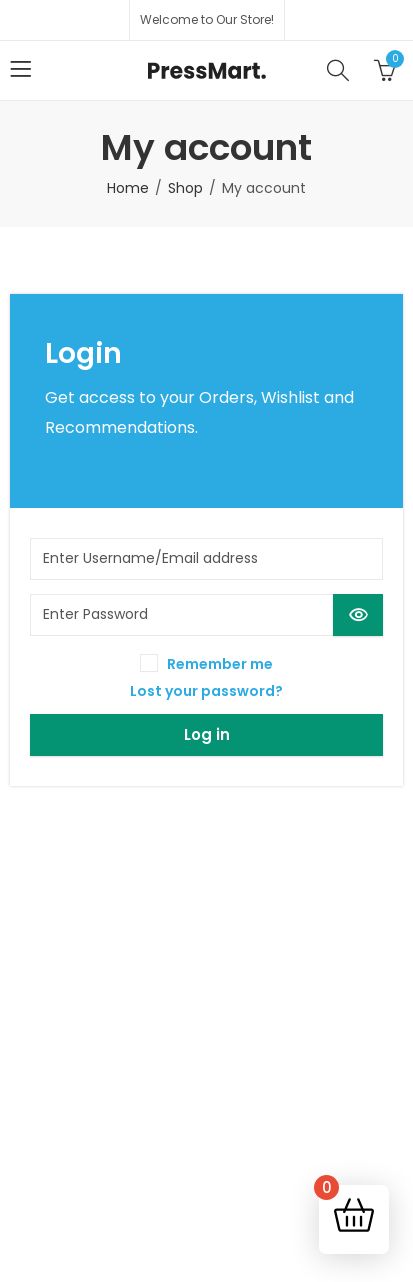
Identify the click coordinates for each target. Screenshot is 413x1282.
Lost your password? (206, 691)
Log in (207, 734)
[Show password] (358, 615)
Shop (185, 188)
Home (128, 188)
